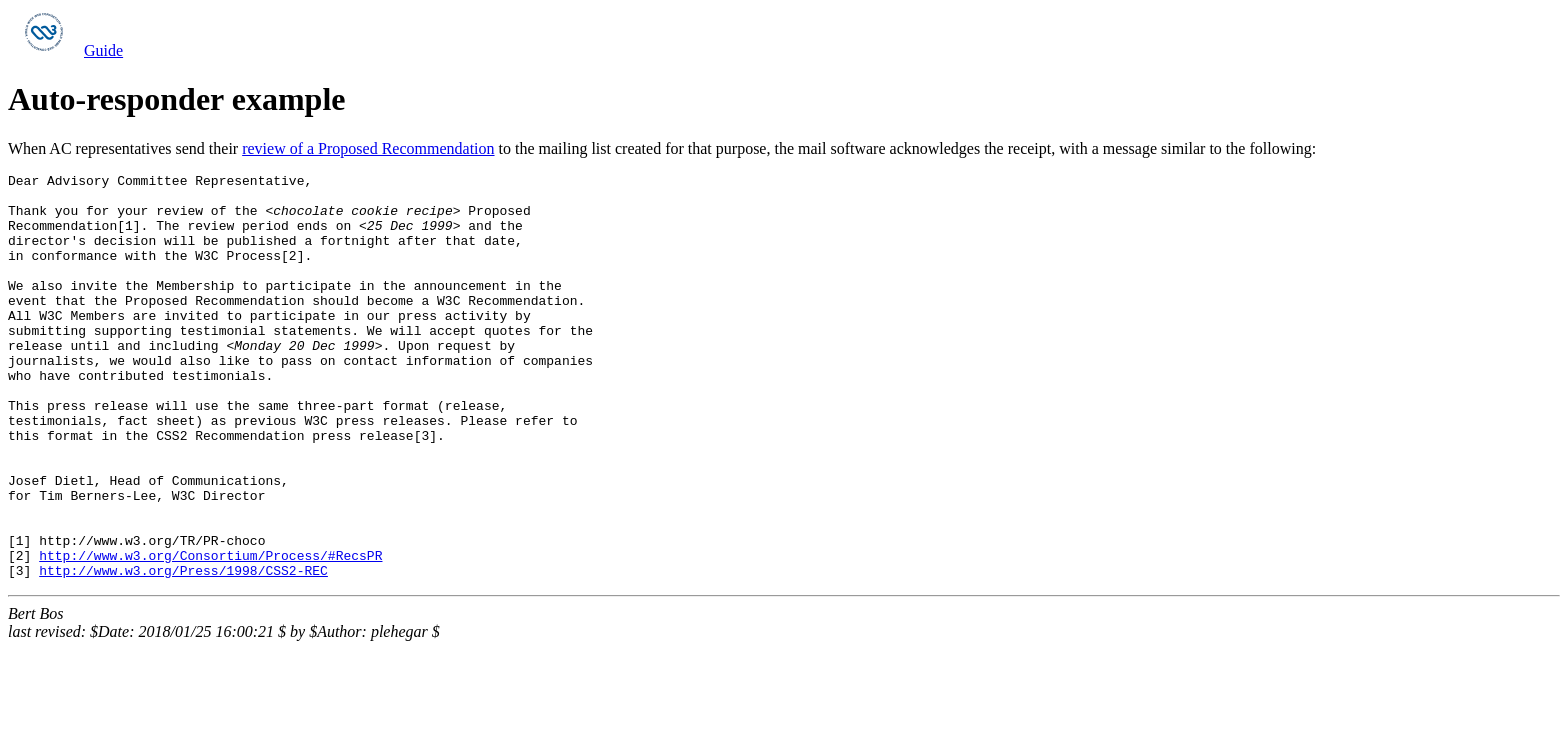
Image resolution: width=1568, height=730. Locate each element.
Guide (103, 50)
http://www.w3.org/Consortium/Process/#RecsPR (210, 633)
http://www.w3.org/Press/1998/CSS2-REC (183, 651)
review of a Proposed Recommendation (368, 148)
